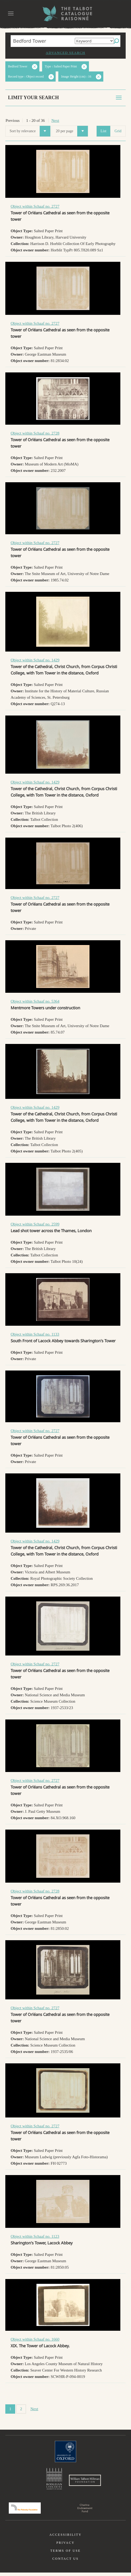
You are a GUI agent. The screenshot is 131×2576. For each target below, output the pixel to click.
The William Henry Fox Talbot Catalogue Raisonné (65, 13)
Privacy (65, 2546)
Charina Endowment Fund (85, 2511)
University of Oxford (65, 2451)
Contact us (65, 2562)
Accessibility (65, 2538)
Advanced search (65, 53)
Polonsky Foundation (25, 2511)
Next (55, 120)
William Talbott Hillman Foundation (85, 2482)
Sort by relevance (30, 131)
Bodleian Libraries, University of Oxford (54, 2479)
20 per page (72, 131)
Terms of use (65, 2554)
